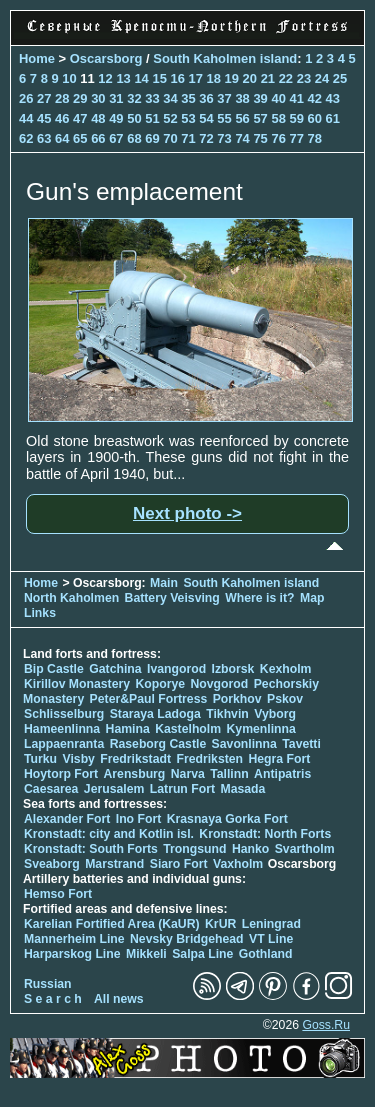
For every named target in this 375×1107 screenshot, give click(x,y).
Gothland (266, 954)
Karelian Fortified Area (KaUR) (112, 924)
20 (250, 78)
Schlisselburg (64, 714)
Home (37, 58)
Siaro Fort (179, 864)
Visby (78, 759)
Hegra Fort (279, 759)
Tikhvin (227, 714)
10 (69, 78)
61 (333, 118)
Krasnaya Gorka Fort (227, 819)
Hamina (128, 729)
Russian (48, 984)
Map (312, 598)
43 (333, 98)
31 (116, 98)
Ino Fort (139, 819)
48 (98, 118)
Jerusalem (114, 789)
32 (134, 98)
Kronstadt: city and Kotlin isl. (109, 834)
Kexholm (286, 669)
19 (232, 78)
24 (322, 78)
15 (159, 78)
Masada (242, 789)
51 (152, 118)
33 (152, 98)
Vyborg (275, 714)
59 (296, 118)
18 (214, 78)
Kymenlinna (261, 729)
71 (188, 138)
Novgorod (220, 684)
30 (98, 98)
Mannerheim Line (74, 939)
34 (170, 98)
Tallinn (229, 774)
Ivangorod (176, 669)
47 (80, 118)
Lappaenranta (64, 744)
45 (44, 118)
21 (268, 78)
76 (278, 138)
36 (206, 98)
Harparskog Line (72, 954)
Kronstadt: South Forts (91, 849)
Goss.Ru (326, 1025)
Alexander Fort (67, 819)
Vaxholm (238, 864)
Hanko (250, 849)
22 (286, 78)
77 (296, 138)
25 (340, 78)
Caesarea (51, 789)
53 (188, 118)
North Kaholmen (71, 598)
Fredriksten (209, 759)
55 (224, 118)
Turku (40, 759)
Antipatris (282, 774)
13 (123, 78)
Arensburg (134, 774)
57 (260, 118)
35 (188, 98)
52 (170, 118)
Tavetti (301, 744)
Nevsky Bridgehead (187, 939)
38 (242, 98)
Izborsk (233, 669)
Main (164, 583)
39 (260, 98)
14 (141, 78)
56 (242, 118)
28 (62, 98)
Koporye (160, 684)
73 (224, 138)
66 (98, 138)
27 (44, 98)
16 (177, 78)
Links (40, 613)
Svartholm (305, 849)
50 (134, 118)
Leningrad (271, 924)
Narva (188, 774)
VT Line (271, 939)
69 (152, 138)
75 (260, 138)
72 (206, 138)
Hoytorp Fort (61, 774)
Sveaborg (52, 864)
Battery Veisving (172, 598)
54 (206, 118)
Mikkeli (146, 954)
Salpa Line (202, 954)
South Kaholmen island (225, 58)
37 (224, 98)
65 (80, 138)
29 (80, 98)
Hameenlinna (62, 729)
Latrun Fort (182, 789)
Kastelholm (188, 729)
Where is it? (259, 598)
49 (116, 118)
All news (119, 999)
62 (26, 138)
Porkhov (237, 699)
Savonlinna (244, 744)
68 (134, 138)
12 (105, 78)
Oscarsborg (106, 58)
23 (304, 78)
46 (62, 118)
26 (26, 98)
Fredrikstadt (135, 759)
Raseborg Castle (158, 744)
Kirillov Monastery (77, 684)
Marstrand (114, 864)
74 (242, 138)
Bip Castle (54, 669)
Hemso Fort (58, 894)
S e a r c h (53, 999)
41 (296, 98)
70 (170, 138)
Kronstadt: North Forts (265, 834)
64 (62, 138)
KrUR (220, 924)
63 (44, 138)
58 (278, 118)
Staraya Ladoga (155, 714)
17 (196, 78)
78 (315, 138)
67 (116, 138)
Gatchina (115, 669)
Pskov (285, 699)
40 (278, 98)
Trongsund (194, 849)
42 (315, 98)
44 (26, 118)
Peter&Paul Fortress (149, 699)
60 (315, 118)
